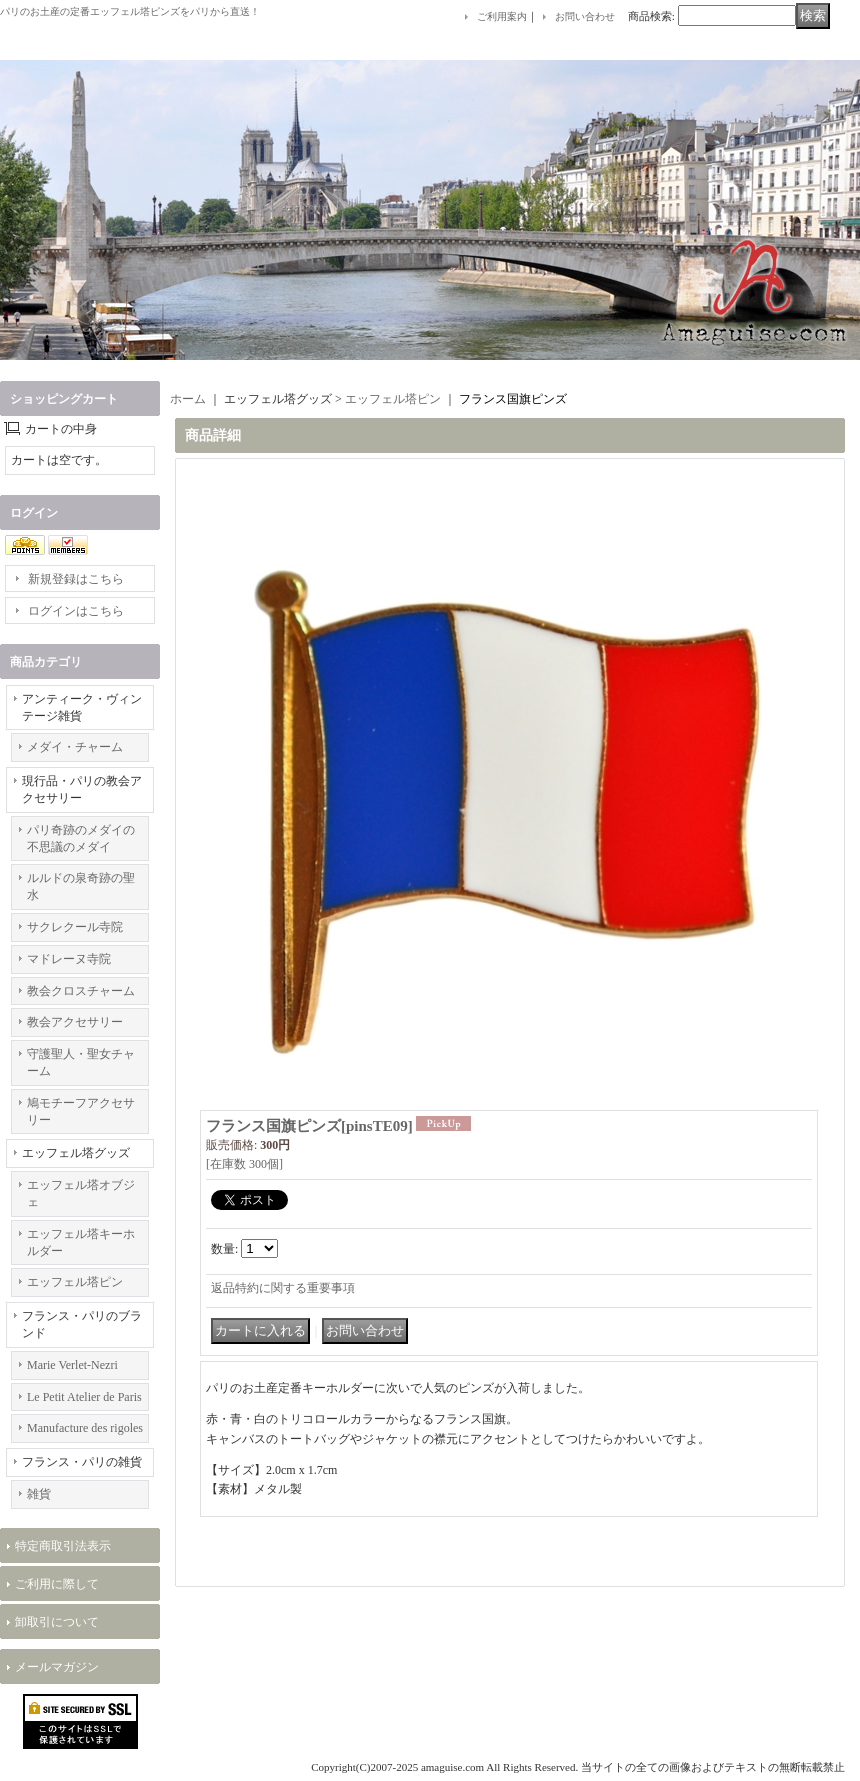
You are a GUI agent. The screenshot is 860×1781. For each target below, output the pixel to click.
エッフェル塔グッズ (76, 1153)
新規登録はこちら (76, 579)
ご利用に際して (57, 1584)
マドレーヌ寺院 (69, 959)
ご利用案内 (502, 16)
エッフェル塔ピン (75, 1282)
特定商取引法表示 (63, 1546)
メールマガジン (57, 1667)
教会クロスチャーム (81, 991)
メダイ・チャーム (75, 747)
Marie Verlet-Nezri (72, 1365)
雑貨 (39, 1494)
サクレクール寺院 (75, 927)
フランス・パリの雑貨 (82, 1462)
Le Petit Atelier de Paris (84, 1397)
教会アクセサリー (75, 1022)
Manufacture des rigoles (85, 1428)
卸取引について (57, 1622)
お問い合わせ (585, 16)
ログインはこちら (76, 611)
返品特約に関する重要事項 (283, 1288)
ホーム (188, 399)
